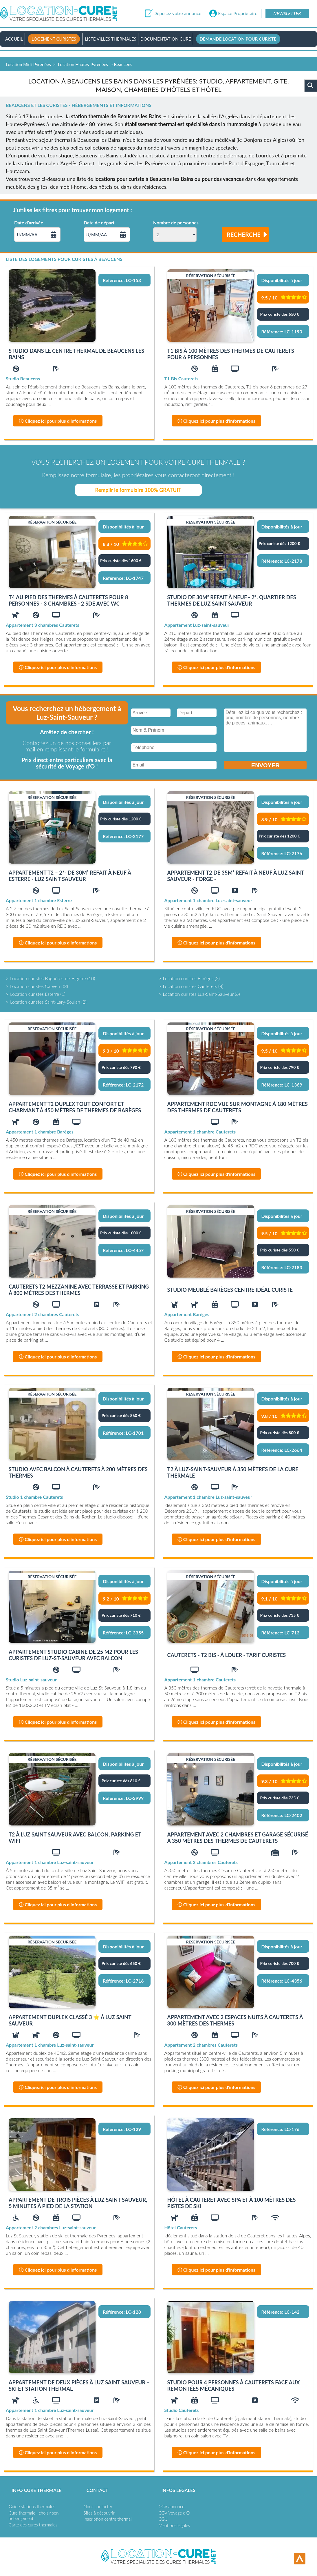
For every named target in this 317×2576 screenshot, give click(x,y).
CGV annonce (171, 2506)
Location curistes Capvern (36, 986)
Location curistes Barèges (188, 978)
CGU (163, 2518)
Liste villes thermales (110, 38)
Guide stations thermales (32, 2506)
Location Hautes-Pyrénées (83, 64)
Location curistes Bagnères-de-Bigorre (48, 978)
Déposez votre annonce (177, 13)
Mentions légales (174, 2525)
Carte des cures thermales (33, 2524)
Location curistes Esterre (34, 994)
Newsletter (287, 13)
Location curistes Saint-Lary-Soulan (45, 1001)
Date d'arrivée (28, 222)
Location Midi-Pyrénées (28, 64)
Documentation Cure (165, 38)
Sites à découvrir (99, 2512)
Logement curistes (54, 38)
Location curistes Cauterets (190, 986)
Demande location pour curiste (238, 38)
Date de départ (99, 222)
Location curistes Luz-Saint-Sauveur (198, 994)
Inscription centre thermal (108, 2518)
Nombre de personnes (176, 222)
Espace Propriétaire (237, 13)
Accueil (14, 38)
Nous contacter (98, 2506)
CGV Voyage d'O (174, 2512)
